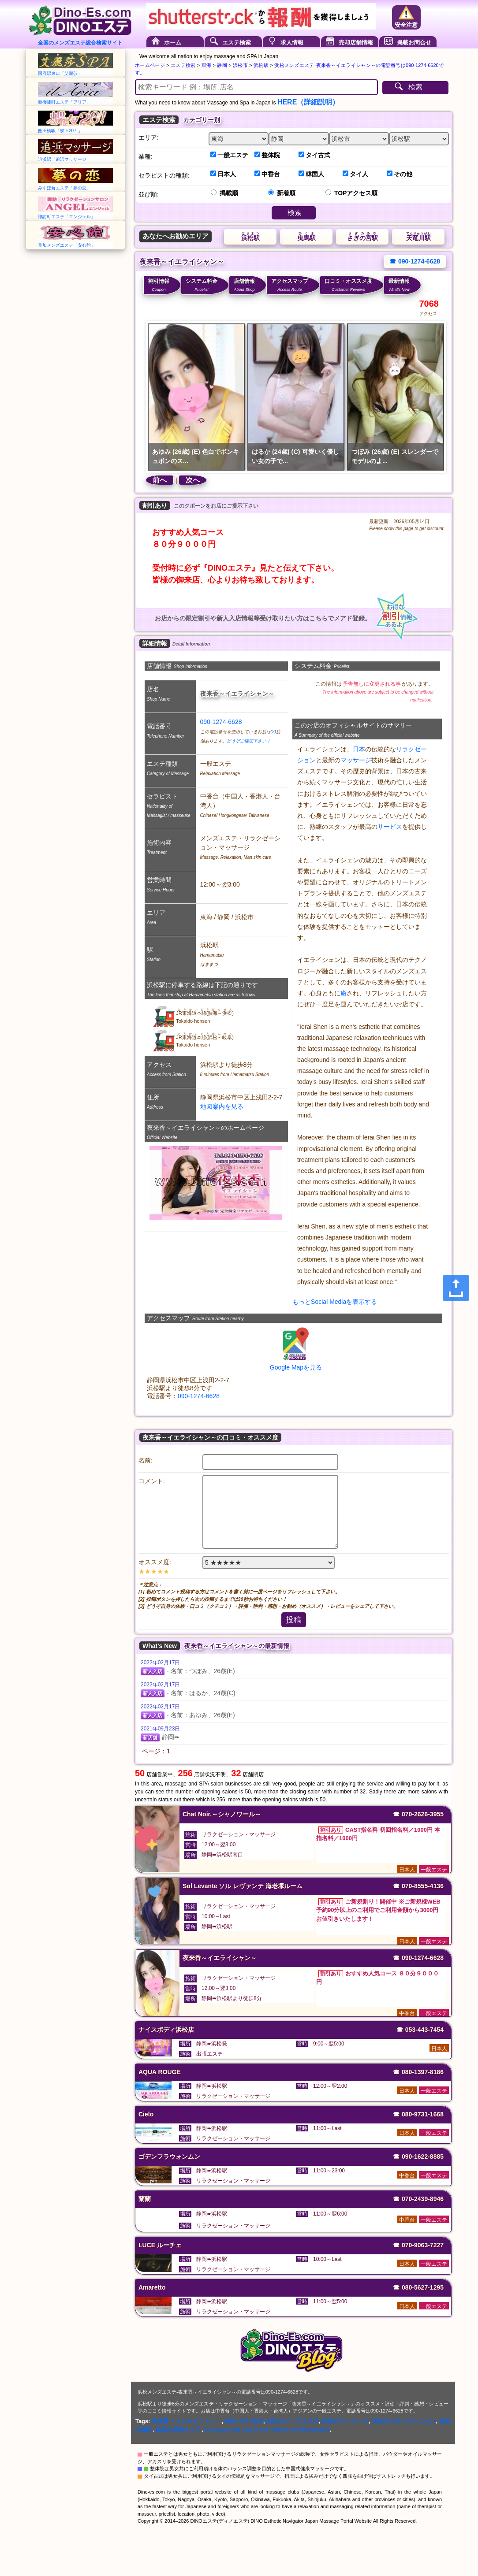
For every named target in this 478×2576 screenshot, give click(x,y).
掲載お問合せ (414, 42)
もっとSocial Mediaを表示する (334, 1301)
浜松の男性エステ (179, 2429)
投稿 (294, 1619)
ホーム (172, 42)
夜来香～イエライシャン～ (186, 2421)
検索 (415, 87)
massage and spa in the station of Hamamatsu (267, 2429)
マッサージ (355, 760)
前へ (160, 480)
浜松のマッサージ (345, 2421)
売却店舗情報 (356, 42)
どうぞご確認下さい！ (249, 741)
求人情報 (291, 42)
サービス (389, 826)
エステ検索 (236, 42)
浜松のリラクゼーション (404, 2421)
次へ (193, 480)
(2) (273, 731)
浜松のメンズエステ (292, 2421)
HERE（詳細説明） (308, 102)
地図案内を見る (221, 1106)
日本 (359, 749)
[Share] (456, 1288)
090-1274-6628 (221, 721)
